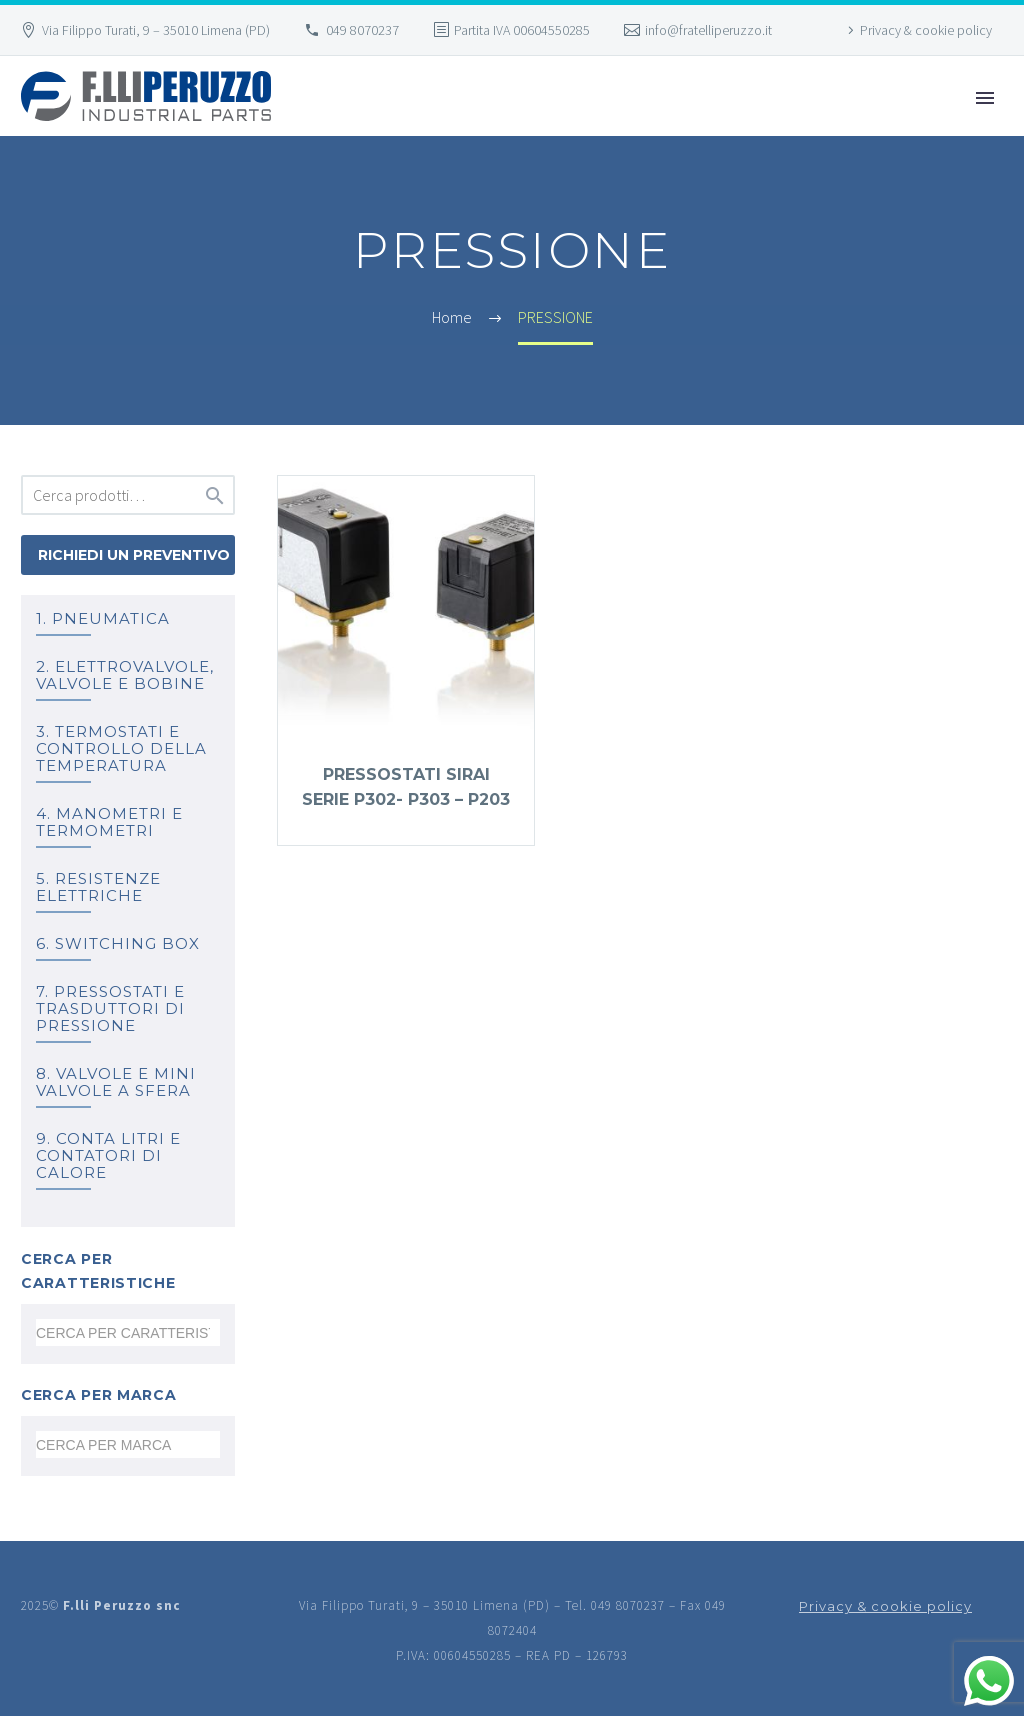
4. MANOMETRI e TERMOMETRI (109, 822)
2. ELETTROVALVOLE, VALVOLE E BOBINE (125, 675)
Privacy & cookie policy (926, 30)
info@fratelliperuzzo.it (708, 30)
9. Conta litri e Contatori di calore (108, 1155)
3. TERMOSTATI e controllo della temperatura (121, 748)
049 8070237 (362, 30)
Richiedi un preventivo (134, 555)
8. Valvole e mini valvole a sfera (116, 1082)
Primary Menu (985, 98)
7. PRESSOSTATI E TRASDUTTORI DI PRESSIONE (110, 1008)
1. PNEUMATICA (103, 618)
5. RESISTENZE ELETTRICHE (98, 887)
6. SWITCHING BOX (118, 943)
